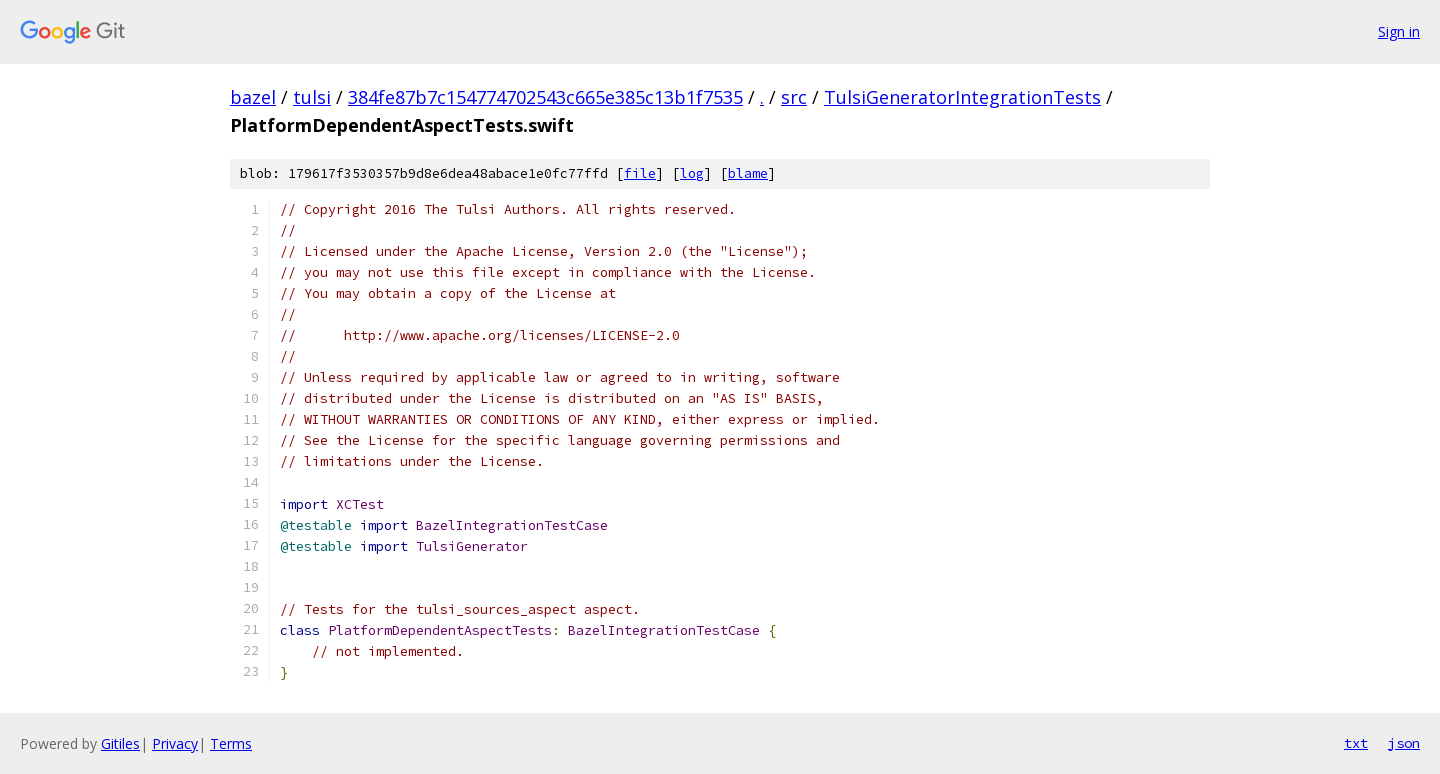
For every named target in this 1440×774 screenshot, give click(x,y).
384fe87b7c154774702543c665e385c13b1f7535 (545, 97)
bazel (253, 97)
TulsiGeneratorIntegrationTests (962, 97)
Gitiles (120, 743)
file (640, 173)
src (794, 97)
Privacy (175, 743)
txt (1356, 743)
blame (748, 173)
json (1404, 743)
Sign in (1399, 31)
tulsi (312, 97)
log (692, 173)
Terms (231, 743)
